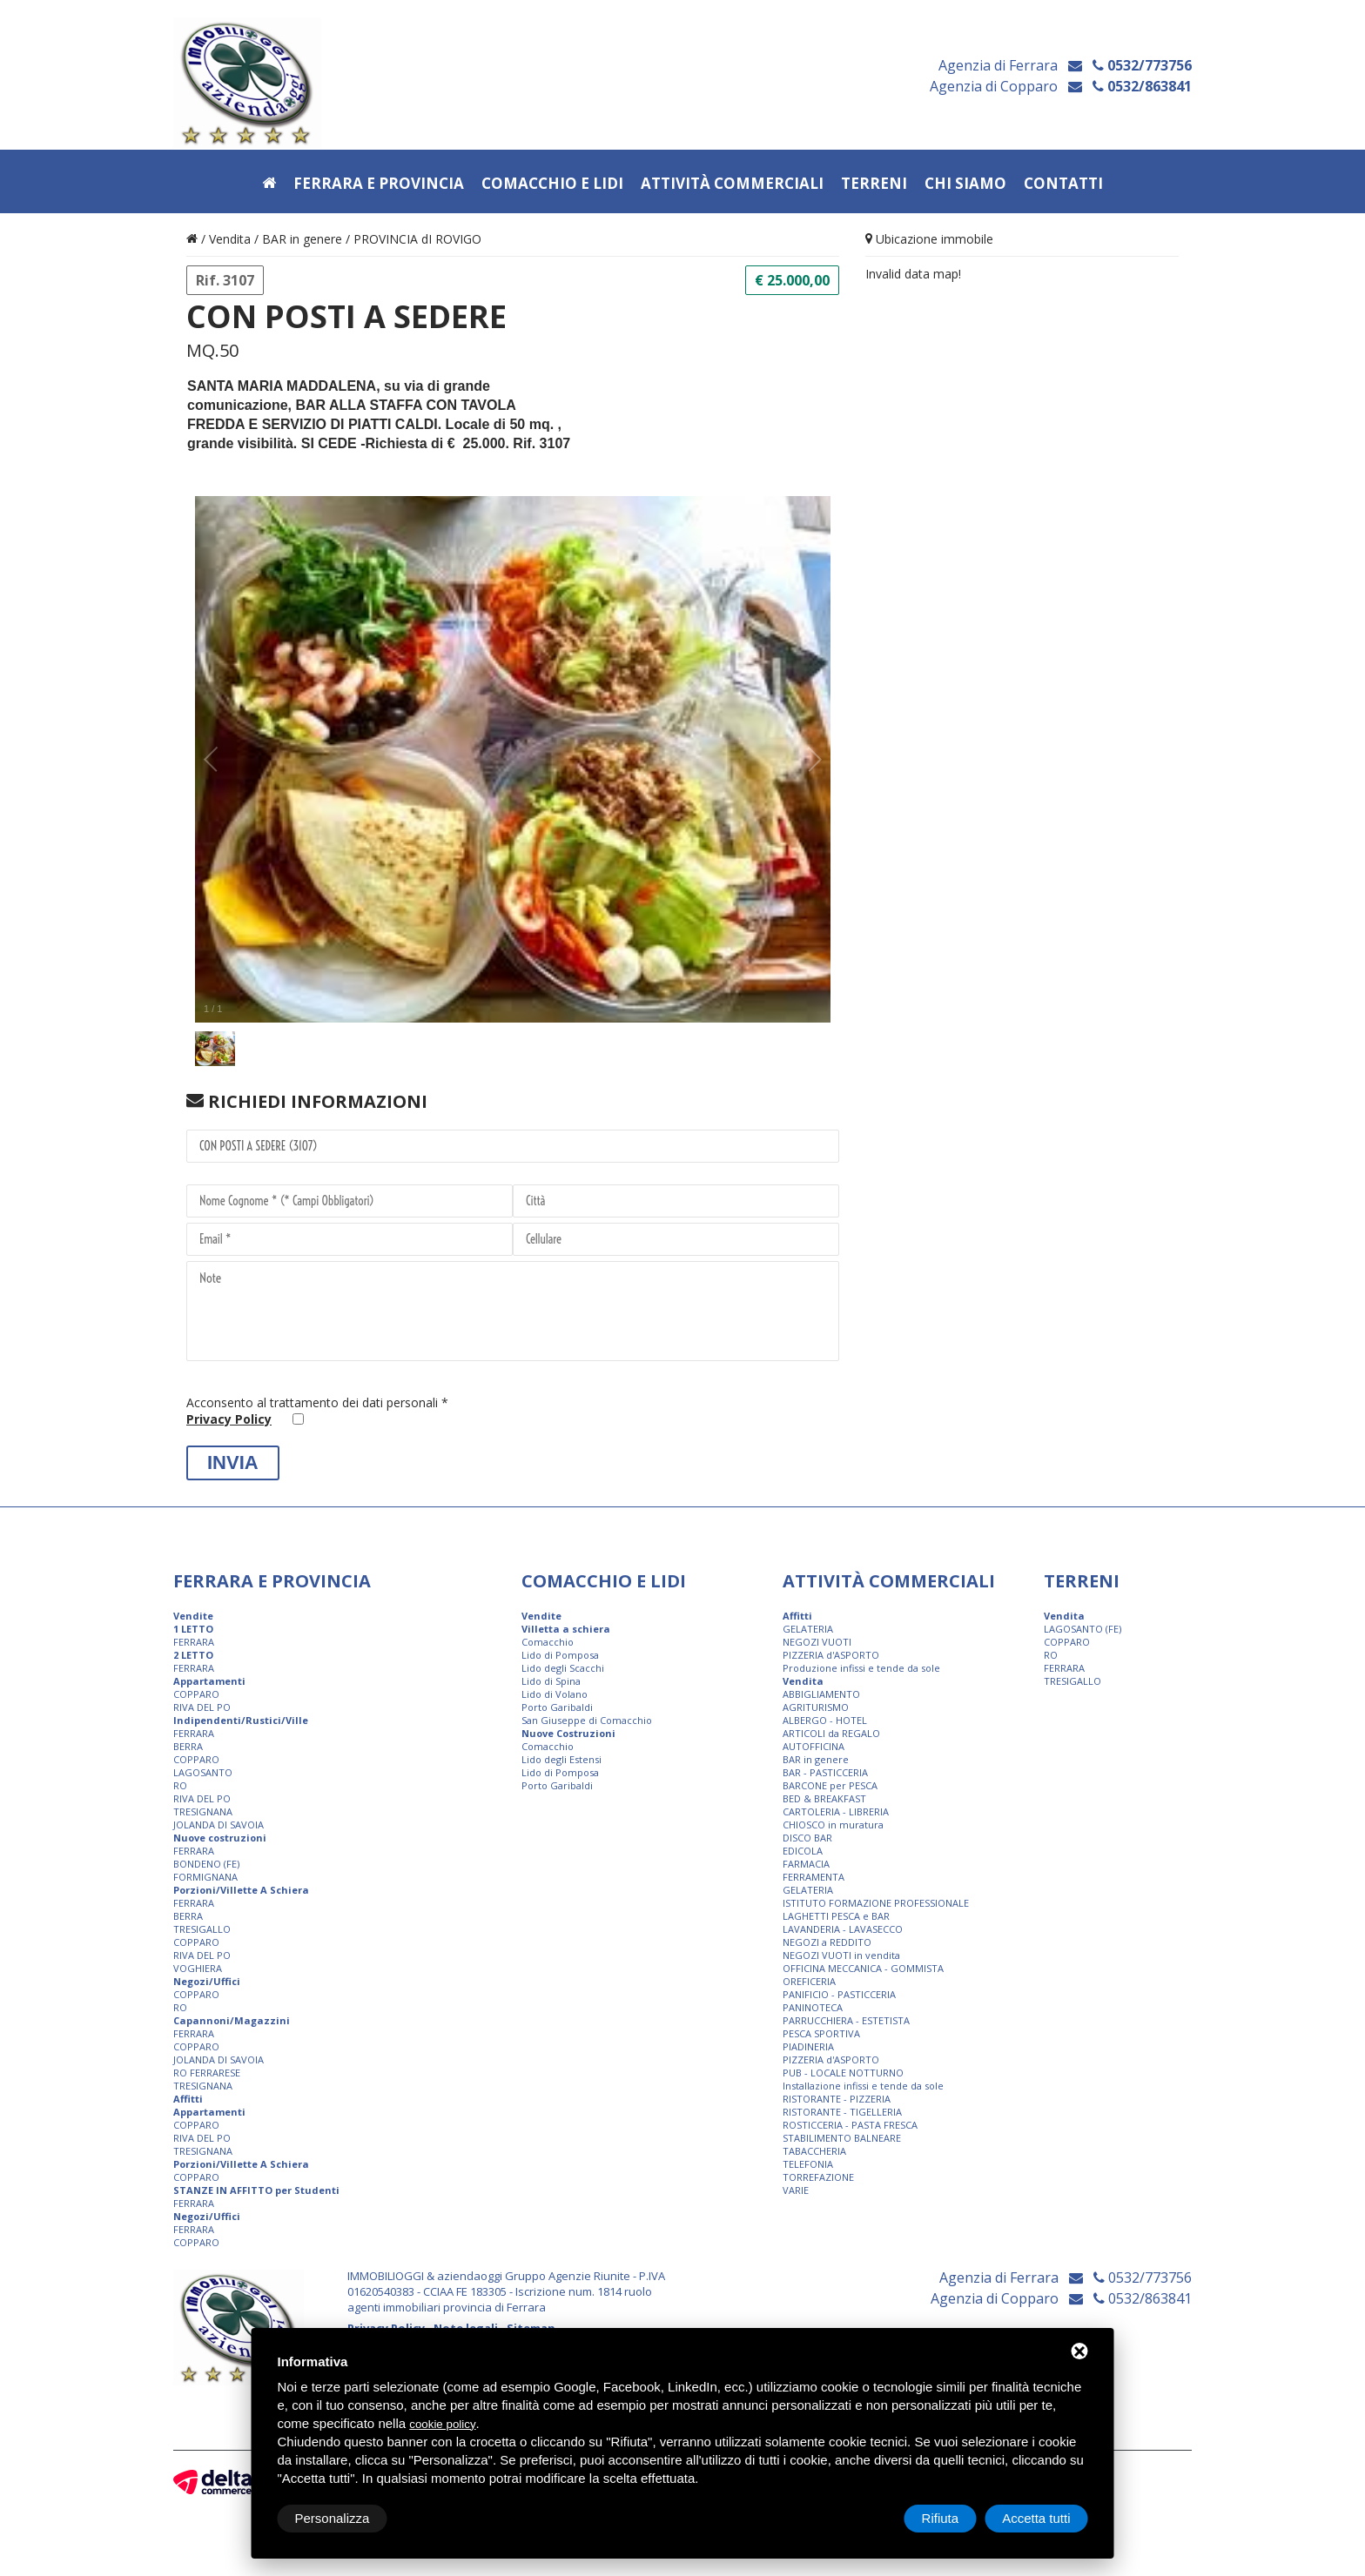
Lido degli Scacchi (562, 1667)
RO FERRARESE (206, 2072)
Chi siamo (965, 184)
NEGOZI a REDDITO (827, 1942)
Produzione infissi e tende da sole (861, 1667)
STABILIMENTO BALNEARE (842, 2137)
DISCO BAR (807, 1837)
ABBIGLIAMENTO (821, 1694)
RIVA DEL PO (202, 1707)
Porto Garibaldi (557, 1707)
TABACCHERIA (814, 2150)
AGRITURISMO (816, 1707)
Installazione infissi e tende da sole (863, 2085)
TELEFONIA (808, 2163)
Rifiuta (940, 2518)
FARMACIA (806, 1863)
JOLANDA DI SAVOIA (218, 1824)
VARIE (796, 2190)
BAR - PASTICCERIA (825, 1772)
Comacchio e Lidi (552, 184)
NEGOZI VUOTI (817, 1641)
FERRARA (193, 1641)
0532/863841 (1142, 87)
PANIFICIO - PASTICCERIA (839, 1994)
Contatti (1063, 184)
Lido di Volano (554, 1694)
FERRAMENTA (813, 1876)
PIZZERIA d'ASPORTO (831, 1654)
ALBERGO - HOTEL (825, 1720)
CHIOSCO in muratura (833, 1824)
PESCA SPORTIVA (821, 2033)
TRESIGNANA (202, 1811)
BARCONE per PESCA (830, 1785)
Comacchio (547, 1641)
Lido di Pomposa (560, 1654)
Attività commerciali (732, 184)
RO (180, 1785)
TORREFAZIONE (818, 2177)
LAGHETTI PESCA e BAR (836, 1915)
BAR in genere (302, 239)
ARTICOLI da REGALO (831, 1733)
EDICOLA (803, 1850)
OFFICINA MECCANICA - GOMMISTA (863, 1968)
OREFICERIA (809, 1981)
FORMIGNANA (205, 1876)
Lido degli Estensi (561, 1759)
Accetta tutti (1036, 2518)
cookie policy (442, 2424)
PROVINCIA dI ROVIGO (417, 239)
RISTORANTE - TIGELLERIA (842, 2111)
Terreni (874, 184)
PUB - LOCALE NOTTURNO (843, 2072)
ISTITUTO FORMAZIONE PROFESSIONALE (876, 1902)
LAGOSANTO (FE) (1082, 1628)
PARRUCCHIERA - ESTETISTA (846, 2020)
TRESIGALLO (202, 1928)
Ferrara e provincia (378, 184)
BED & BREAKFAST (824, 1798)
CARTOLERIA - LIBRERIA (836, 1811)
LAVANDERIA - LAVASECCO (843, 1928)
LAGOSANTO (202, 1772)
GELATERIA (808, 1628)
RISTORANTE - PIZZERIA (837, 2098)
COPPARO (196, 1694)
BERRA (188, 1746)
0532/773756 (1142, 66)
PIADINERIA (808, 2046)
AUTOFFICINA (813, 1746)
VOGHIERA (197, 1968)
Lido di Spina (551, 1680)
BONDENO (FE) (206, 1863)
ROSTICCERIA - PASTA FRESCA (850, 2124)
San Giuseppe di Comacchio (586, 1720)
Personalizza (332, 2518)
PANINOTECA (813, 2007)
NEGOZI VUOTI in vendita (841, 1955)
